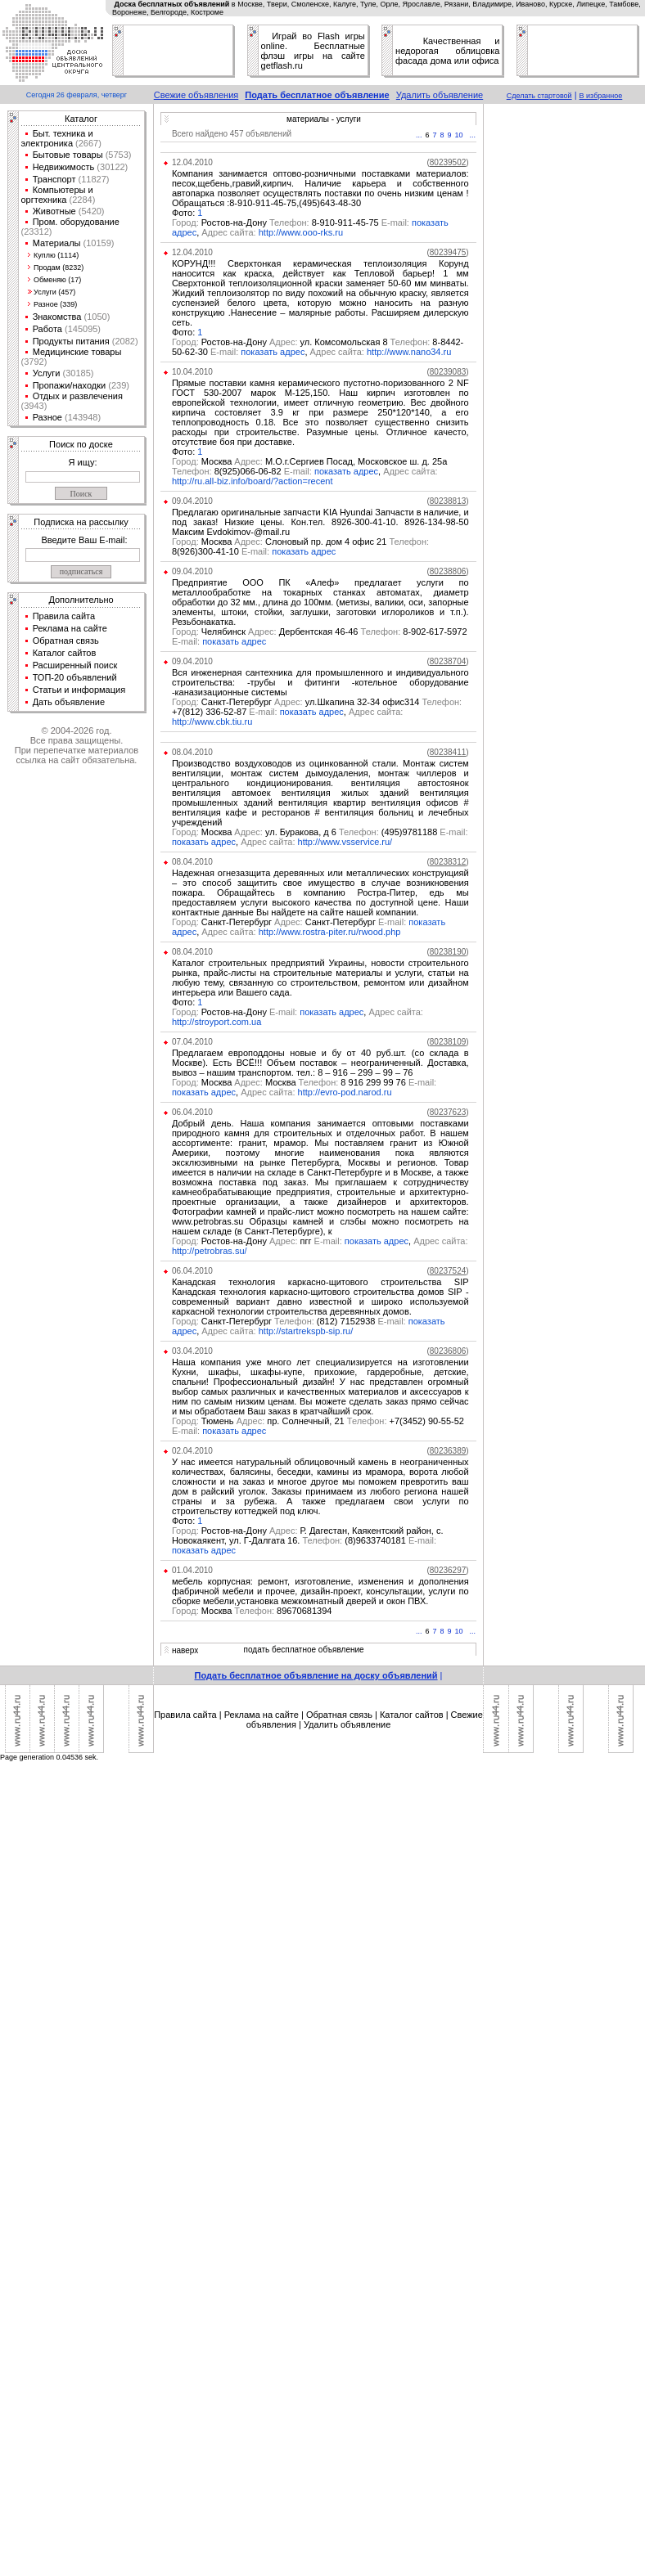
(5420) (90, 211)
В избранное (601, 96)
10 (459, 135)
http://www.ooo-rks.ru (301, 232)
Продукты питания (71, 341)
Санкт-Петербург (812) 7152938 (290, 1321)
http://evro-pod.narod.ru (345, 1092)
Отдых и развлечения (78, 396)
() (447, 162)
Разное (47, 417)
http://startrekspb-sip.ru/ (306, 1331)
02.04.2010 (192, 1450)
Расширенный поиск (75, 665)
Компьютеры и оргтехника (57, 195)
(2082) (124, 341)
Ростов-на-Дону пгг (258, 1241)
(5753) (117, 155)
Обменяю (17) (57, 280)
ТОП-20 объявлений (75, 677)
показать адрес (272, 352)
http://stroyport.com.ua (216, 1022)
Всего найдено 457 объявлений (231, 133)
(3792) (34, 361)
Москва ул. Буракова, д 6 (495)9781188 (320, 832)
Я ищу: (83, 462)
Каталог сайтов (65, 653)
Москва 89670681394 (252, 1611)
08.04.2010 (192, 752)
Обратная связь (66, 640)
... (419, 135)
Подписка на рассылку (81, 522)
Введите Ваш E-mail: (84, 540)
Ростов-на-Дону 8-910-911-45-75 (292, 222)
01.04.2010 (192, 1570)
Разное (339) (55, 304)
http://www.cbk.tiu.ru (212, 721)
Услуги (47, 373)
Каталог (81, 119)
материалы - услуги (323, 119)
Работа (47, 329)
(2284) (80, 200)
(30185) (76, 373)
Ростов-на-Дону (236, 1012)
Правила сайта (64, 616)
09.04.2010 (192, 501)
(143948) (81, 417)
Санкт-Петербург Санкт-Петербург (290, 922)
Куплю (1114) (56, 255)
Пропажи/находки (69, 385)
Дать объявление (69, 702)
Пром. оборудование (76, 222)
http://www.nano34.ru (409, 352)
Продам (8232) (58, 267)
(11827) (93, 179)
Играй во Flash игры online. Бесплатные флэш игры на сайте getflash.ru (313, 50)
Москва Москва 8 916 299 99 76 (304, 1082)
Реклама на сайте (70, 628)
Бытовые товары (68, 155)
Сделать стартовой (539, 96)
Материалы (57, 243)
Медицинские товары (77, 352)
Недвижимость (64, 167)
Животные (54, 211)
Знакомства (57, 316)
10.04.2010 (192, 371)
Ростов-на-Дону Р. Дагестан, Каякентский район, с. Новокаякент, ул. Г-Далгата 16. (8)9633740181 (308, 1535)
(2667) (87, 143)
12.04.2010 (192, 162)
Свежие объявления (196, 95)
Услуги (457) (54, 292)
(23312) (36, 231)
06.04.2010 (192, 1112)
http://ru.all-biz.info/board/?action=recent (252, 481)
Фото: (184, 213)
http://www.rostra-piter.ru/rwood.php (330, 932)
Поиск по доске (81, 444)
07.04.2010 (192, 1041)
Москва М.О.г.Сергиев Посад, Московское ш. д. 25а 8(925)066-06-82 (309, 466)
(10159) (98, 243)
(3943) (34, 406)
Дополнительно (80, 600)
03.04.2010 (192, 1350)
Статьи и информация (79, 690)
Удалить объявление (439, 95)
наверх (185, 1650)
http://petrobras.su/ (209, 1251)
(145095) (81, 329)
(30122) (111, 167)
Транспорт (54, 179)
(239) (117, 385)
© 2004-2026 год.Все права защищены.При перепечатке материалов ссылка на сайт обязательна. (76, 745)
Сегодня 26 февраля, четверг (76, 95)
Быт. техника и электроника (57, 138)
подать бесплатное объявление (304, 1649)
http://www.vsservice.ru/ (345, 842)
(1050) (95, 316)
